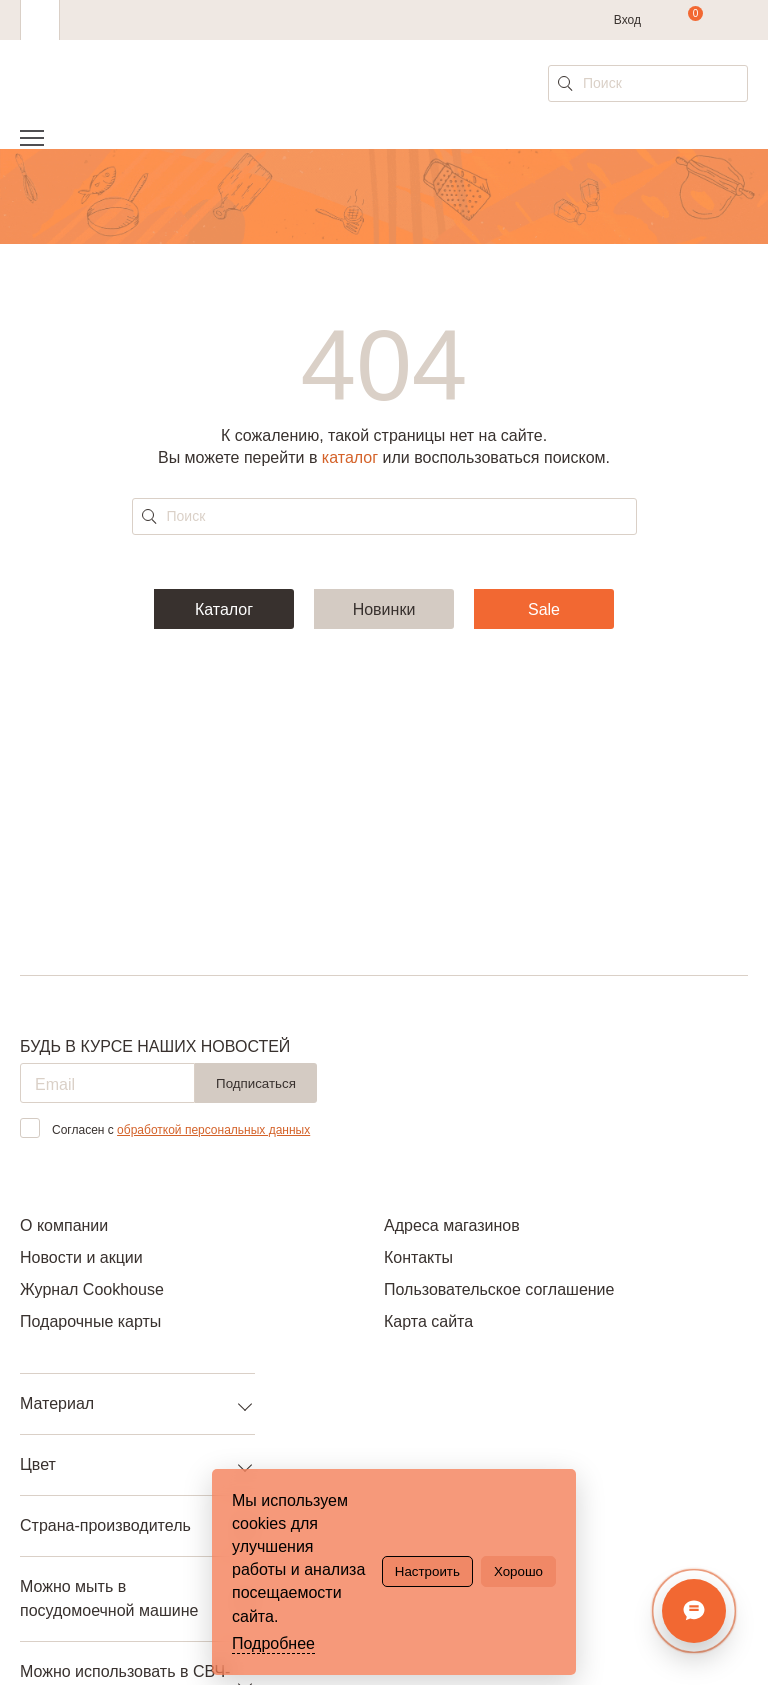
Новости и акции (81, 1257)
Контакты (418, 1257)
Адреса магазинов (452, 1225)
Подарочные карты (90, 1321)
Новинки (384, 609)
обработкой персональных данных (213, 1130)
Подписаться (256, 1083)
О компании (64, 1225)
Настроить (427, 1571)
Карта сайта (428, 1321)
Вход (627, 20)
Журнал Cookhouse (92, 1289)
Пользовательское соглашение (499, 1289)
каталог (350, 457)
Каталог (224, 609)
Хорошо (518, 1571)
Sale (544, 609)
